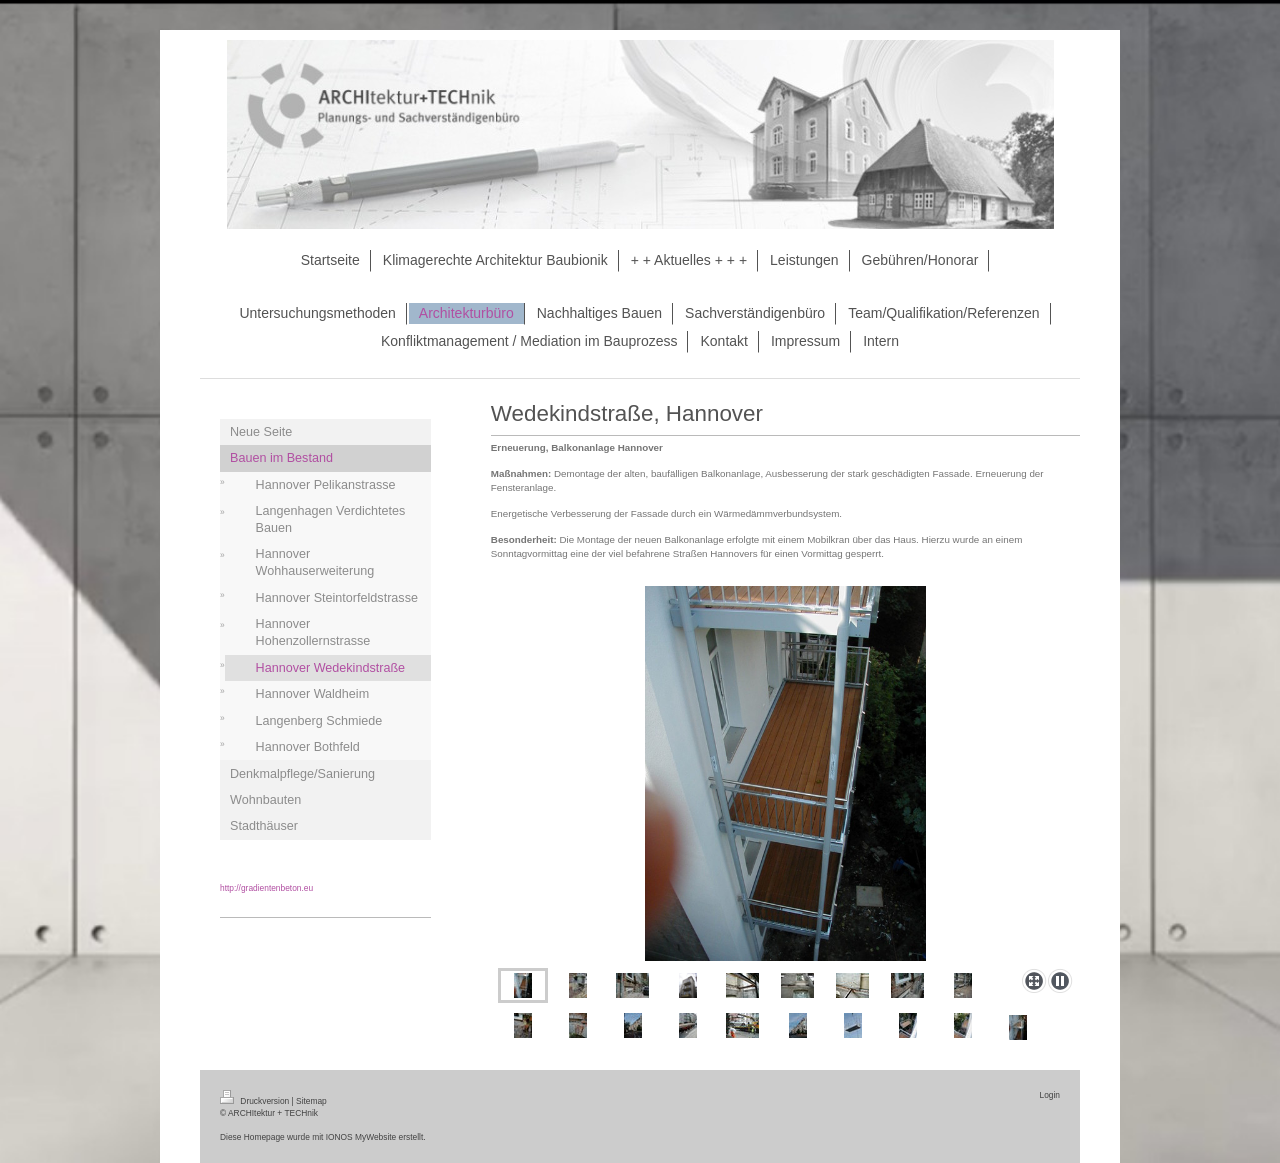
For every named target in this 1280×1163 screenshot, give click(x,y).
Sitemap (311, 1101)
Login (1050, 1095)
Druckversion (256, 1101)
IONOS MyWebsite (361, 1137)
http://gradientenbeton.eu (266, 888)
